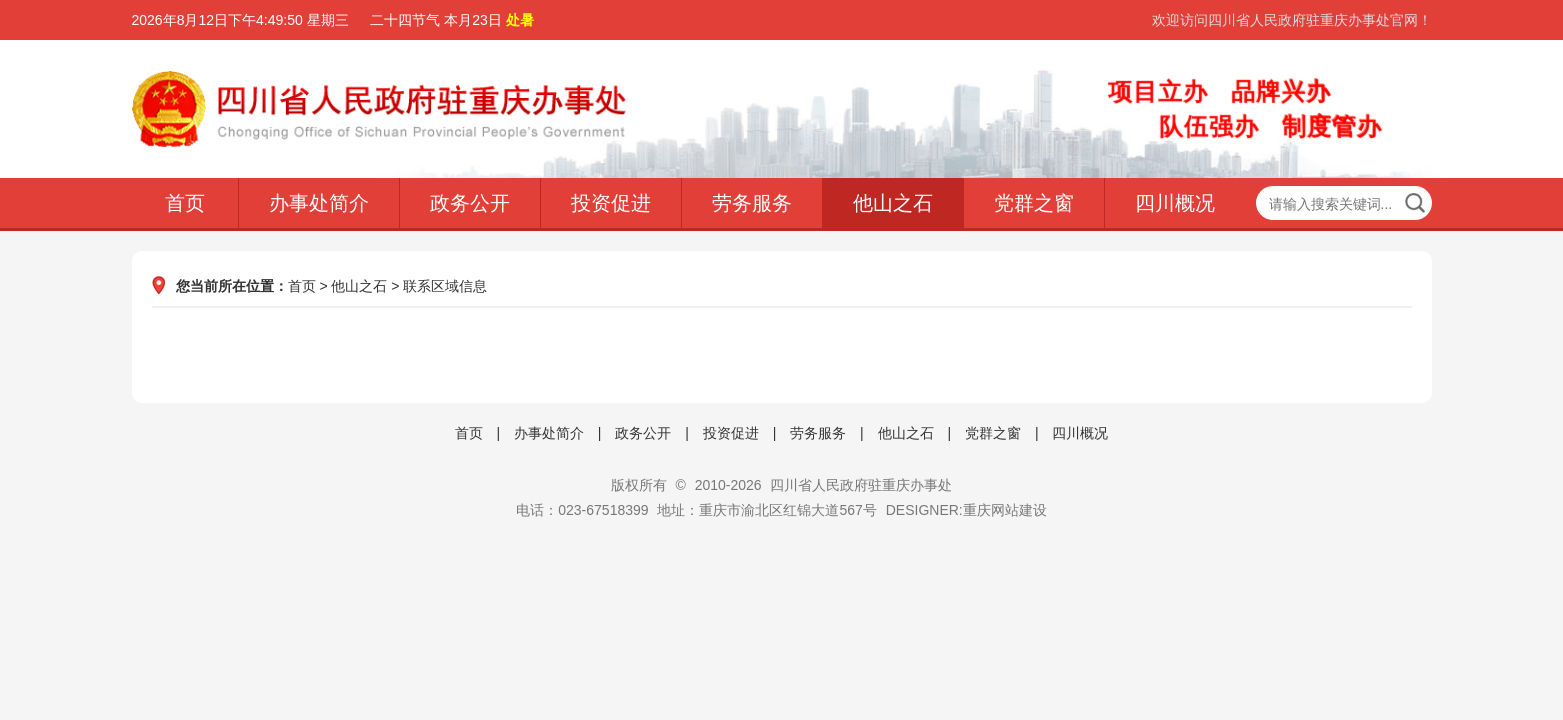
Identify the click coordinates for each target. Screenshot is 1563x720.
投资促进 (611, 203)
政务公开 (470, 203)
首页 (185, 203)
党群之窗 (1034, 203)
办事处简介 (319, 203)
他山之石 (893, 203)
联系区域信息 (445, 286)
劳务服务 (752, 203)
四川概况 (1175, 203)
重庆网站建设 (1005, 510)
